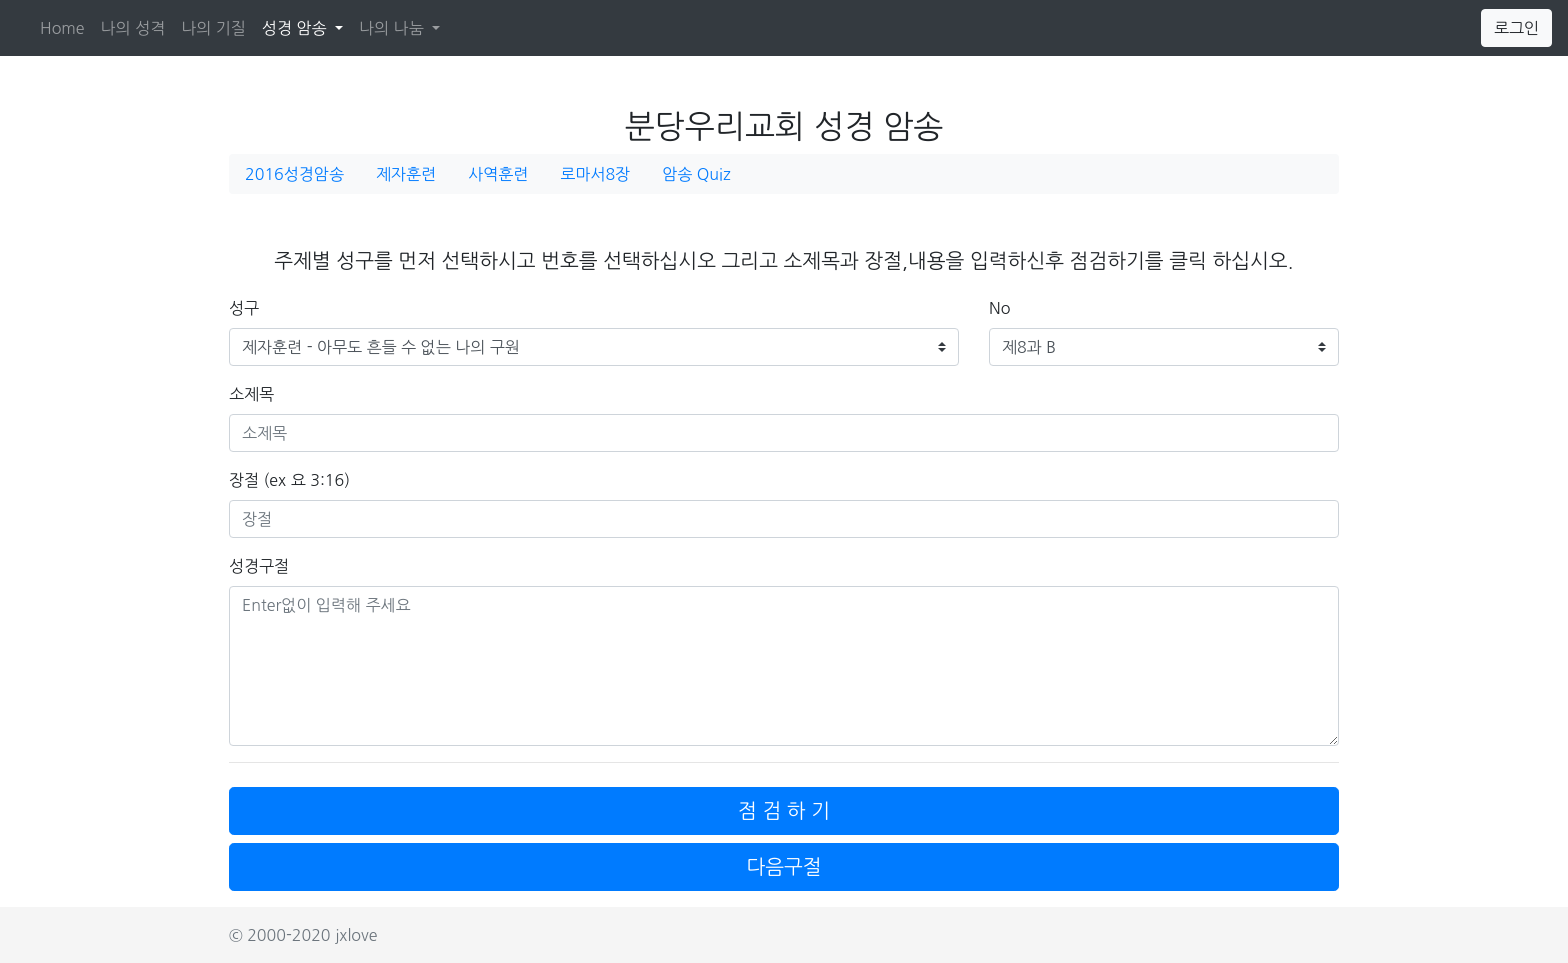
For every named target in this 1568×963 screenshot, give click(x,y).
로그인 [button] (1516, 28)
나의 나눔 (393, 28)
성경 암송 (306, 25)
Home (62, 28)
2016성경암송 (294, 174)
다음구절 (783, 867)
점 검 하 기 (784, 811)
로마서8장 (595, 174)
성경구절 (259, 566)
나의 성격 (133, 28)
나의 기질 (213, 28)
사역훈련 (498, 174)
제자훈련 (406, 174)
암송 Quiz (696, 174)
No (999, 308)
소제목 (251, 394)
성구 (244, 308)
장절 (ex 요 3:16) (289, 480)
